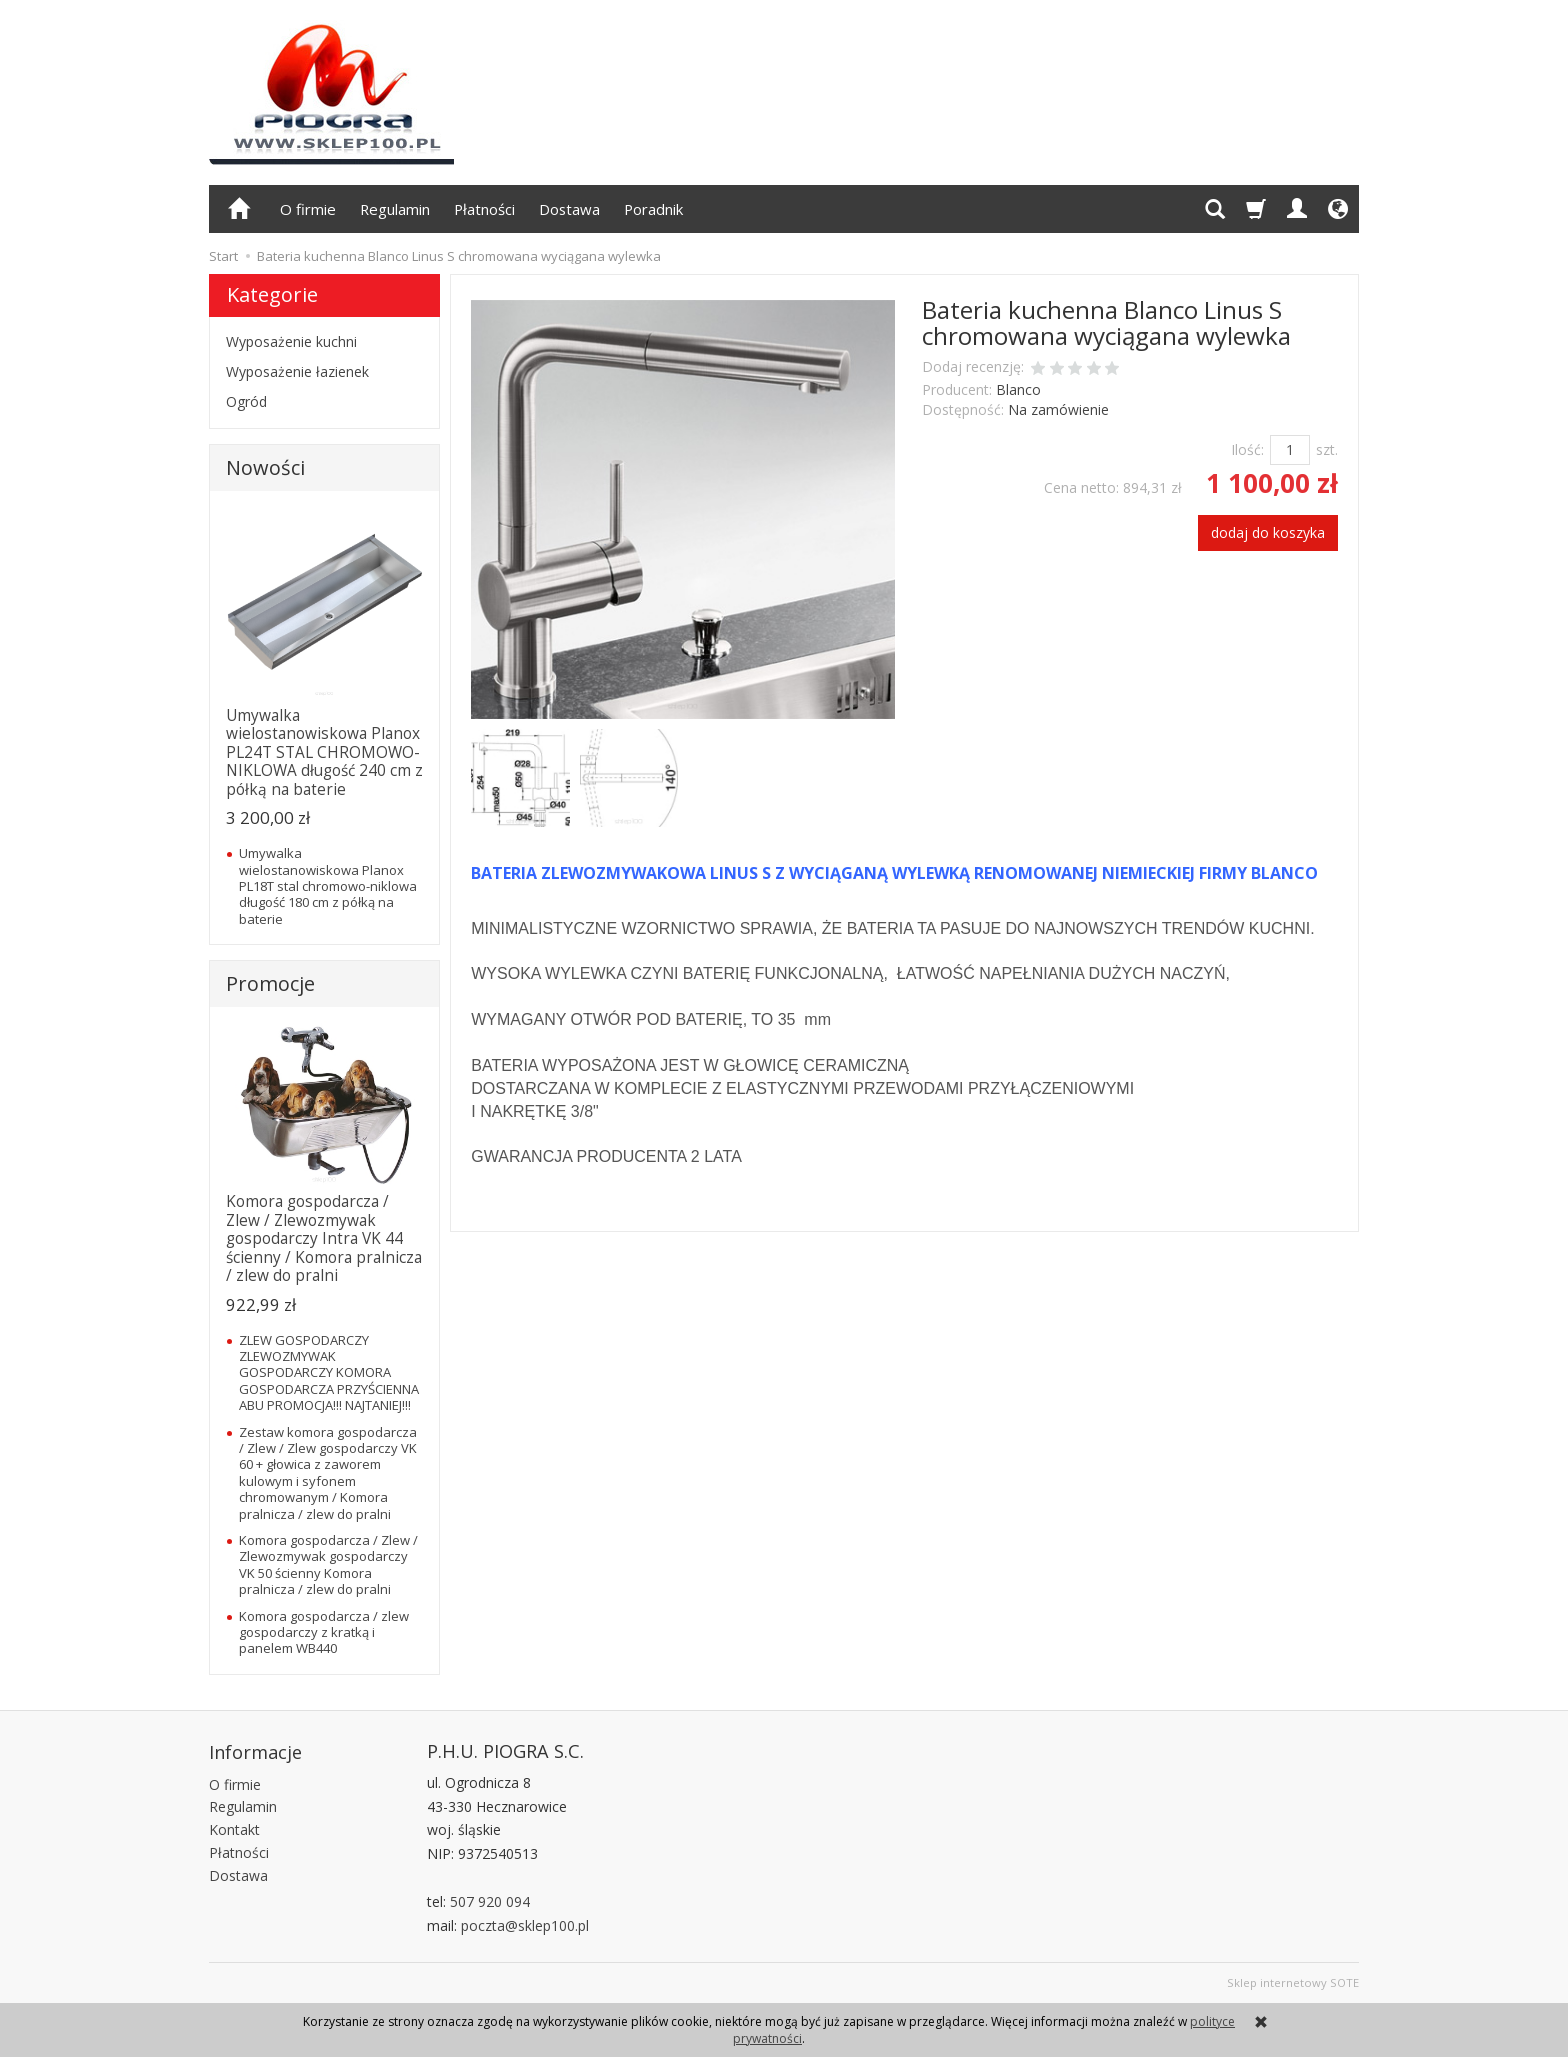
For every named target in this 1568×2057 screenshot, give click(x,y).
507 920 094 (490, 1901)
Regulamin (395, 209)
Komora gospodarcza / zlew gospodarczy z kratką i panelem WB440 (324, 1632)
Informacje (255, 1751)
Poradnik (653, 209)
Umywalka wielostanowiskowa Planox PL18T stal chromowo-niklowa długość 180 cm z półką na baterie (328, 886)
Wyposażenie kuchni (291, 341)
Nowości (265, 467)
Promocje (270, 983)
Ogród (246, 401)
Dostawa (569, 209)
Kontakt (234, 1826)
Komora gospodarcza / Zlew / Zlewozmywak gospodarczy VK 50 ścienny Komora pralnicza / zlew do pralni (328, 1564)
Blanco (1018, 389)
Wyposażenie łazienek (297, 371)
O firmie (308, 209)
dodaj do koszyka (1268, 532)
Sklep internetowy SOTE (1293, 1982)
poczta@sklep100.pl (525, 1925)
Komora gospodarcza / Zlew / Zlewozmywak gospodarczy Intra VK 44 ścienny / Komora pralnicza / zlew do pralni (324, 1238)
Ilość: (1247, 449)
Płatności (484, 209)
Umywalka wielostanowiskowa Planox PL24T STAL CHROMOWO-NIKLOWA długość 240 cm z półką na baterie (324, 752)
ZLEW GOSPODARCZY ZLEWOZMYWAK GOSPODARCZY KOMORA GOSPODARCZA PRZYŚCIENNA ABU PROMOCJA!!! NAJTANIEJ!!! (329, 1373)
